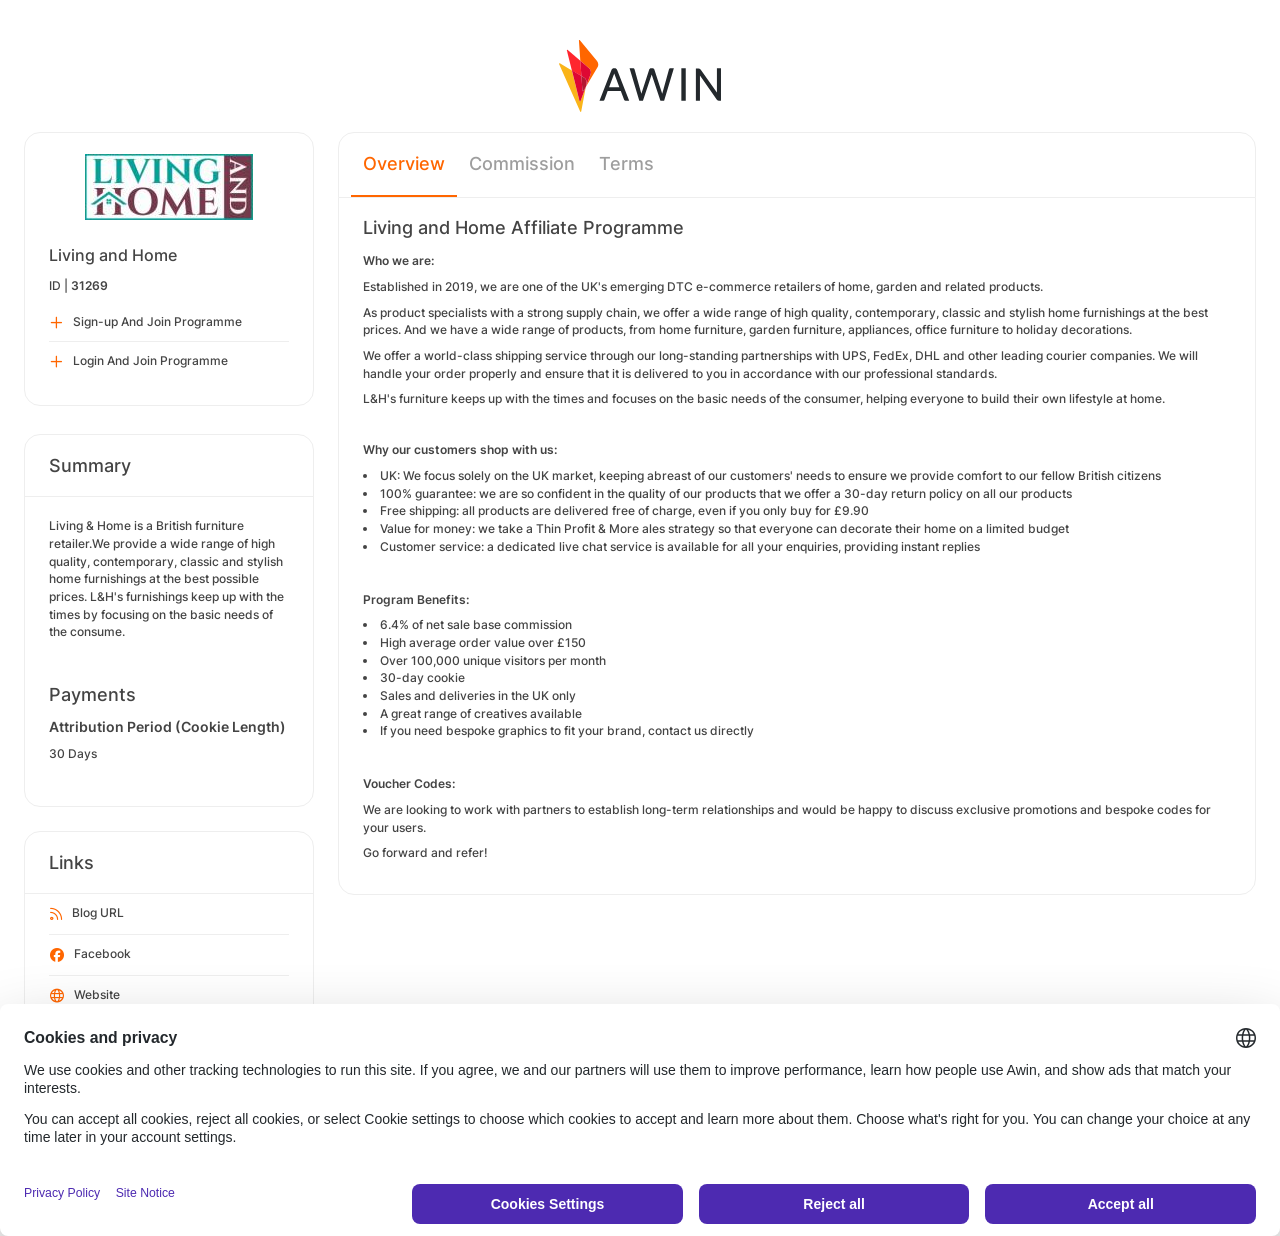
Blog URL (87, 914)
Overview (404, 163)
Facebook (90, 955)
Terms (626, 163)
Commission (522, 163)
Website (85, 996)
